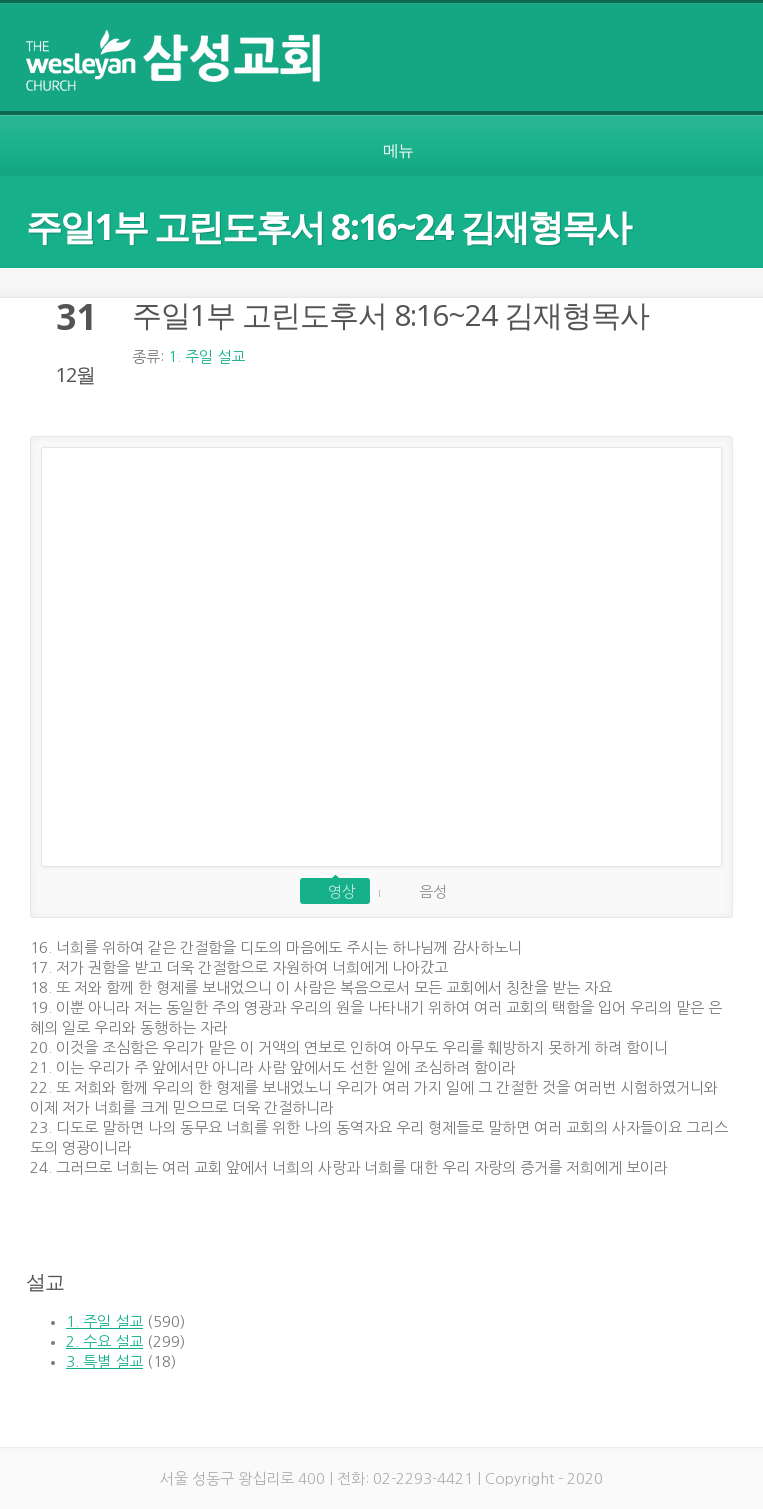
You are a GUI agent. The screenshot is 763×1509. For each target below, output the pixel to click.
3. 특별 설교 (104, 1361)
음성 (433, 891)
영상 (342, 891)
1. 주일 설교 (206, 356)
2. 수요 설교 (104, 1341)
